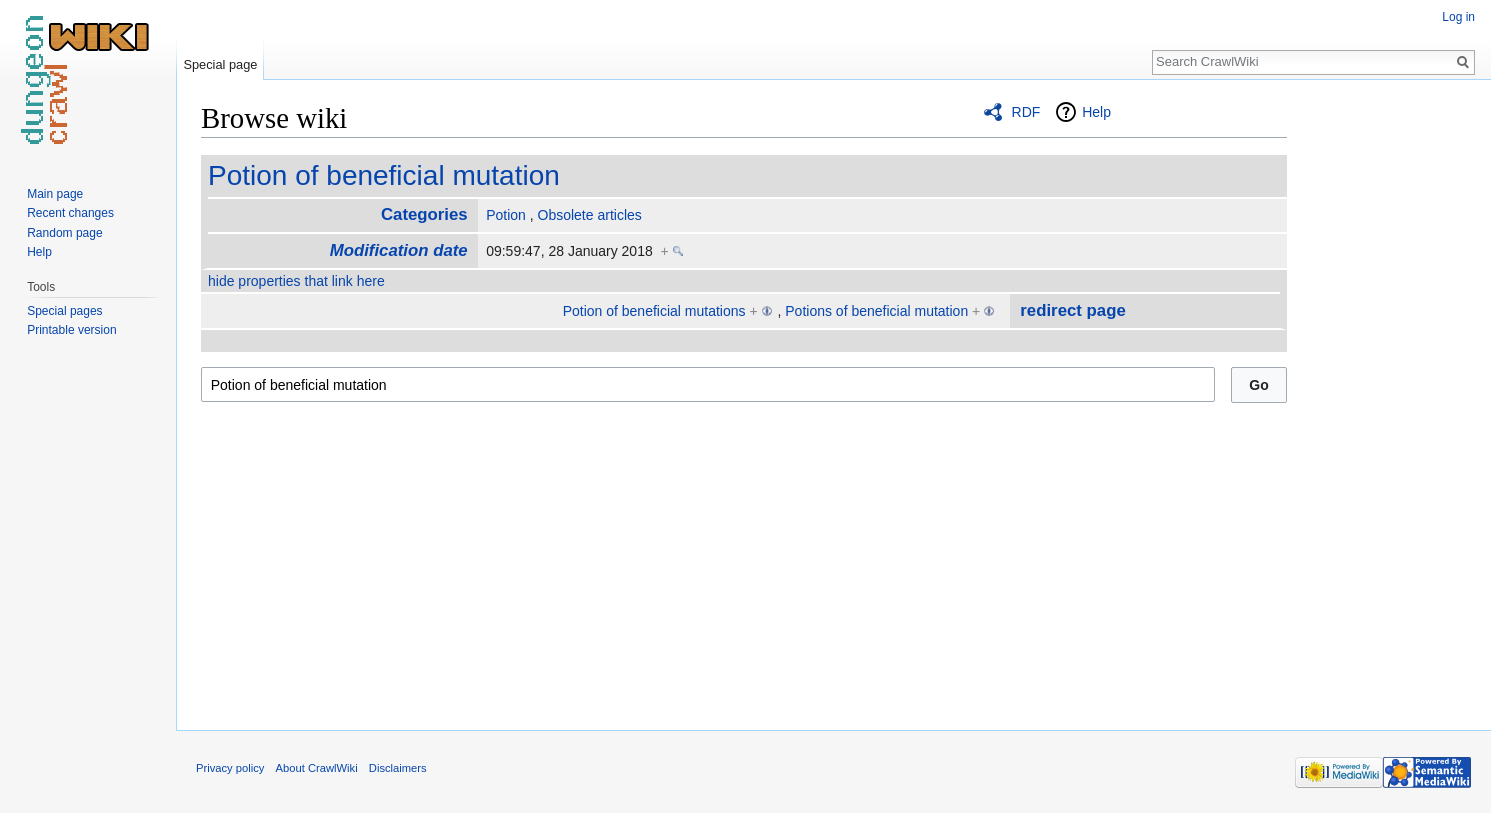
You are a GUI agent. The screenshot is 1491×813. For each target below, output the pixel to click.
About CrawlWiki (317, 768)
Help (1096, 112)
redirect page (1072, 310)
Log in (1458, 17)
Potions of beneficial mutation (876, 311)
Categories (424, 214)
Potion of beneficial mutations (654, 311)
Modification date (399, 250)
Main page (55, 194)
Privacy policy (230, 768)
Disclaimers (398, 768)
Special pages (64, 311)
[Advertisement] (1387, 400)
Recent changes (70, 213)
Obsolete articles (590, 215)
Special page (220, 64)
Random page (64, 233)
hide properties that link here (296, 281)
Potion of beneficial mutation (384, 175)
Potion (506, 215)
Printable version (71, 330)
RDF (1026, 112)
